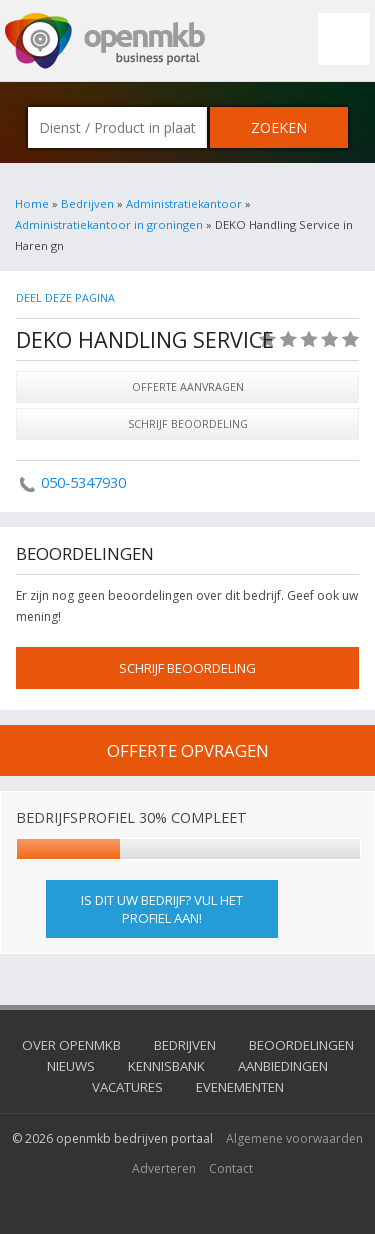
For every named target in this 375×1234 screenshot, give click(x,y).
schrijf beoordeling (187, 668)
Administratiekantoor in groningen (109, 224)
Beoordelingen (301, 1045)
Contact (231, 1168)
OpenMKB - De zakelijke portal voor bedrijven (105, 41)
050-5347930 (83, 482)
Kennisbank (166, 1066)
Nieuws (71, 1066)
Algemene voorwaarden (294, 1138)
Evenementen (240, 1087)
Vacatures (127, 1087)
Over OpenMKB (71, 1045)
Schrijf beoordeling (188, 423)
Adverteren (164, 1168)
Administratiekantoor (184, 203)
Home (32, 203)
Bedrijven (87, 203)
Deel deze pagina (65, 297)
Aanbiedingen (283, 1066)
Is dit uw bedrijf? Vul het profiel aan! (162, 909)
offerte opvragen (188, 750)
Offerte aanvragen (188, 386)
